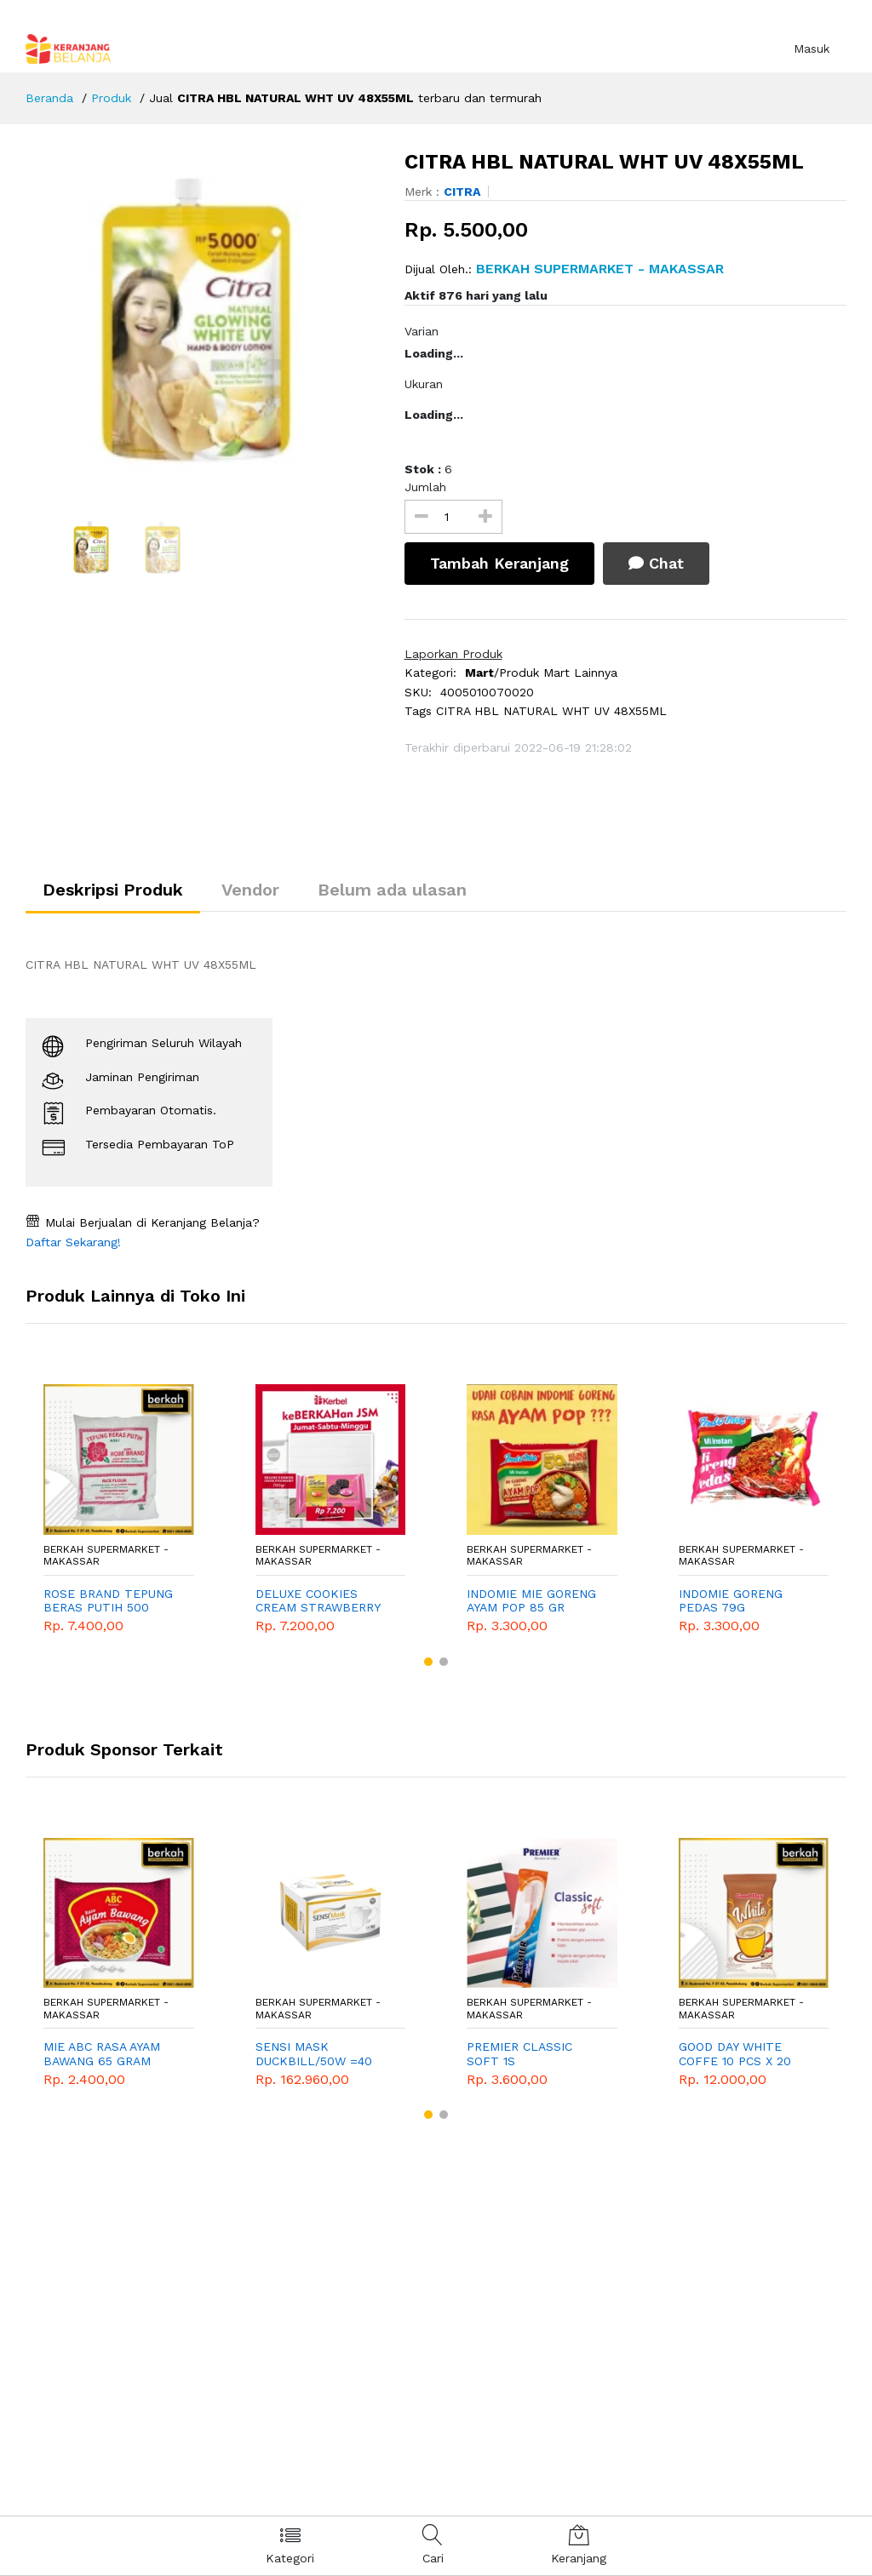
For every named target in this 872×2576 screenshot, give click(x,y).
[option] (202, 320)
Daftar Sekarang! (73, 1242)
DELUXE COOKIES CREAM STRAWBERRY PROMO (317, 1601)
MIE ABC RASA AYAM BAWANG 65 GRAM (101, 2054)
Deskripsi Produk (113, 889)
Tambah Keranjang (499, 563)
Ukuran (423, 384)
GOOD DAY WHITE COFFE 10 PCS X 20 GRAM (735, 2054)
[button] (428, 1661)
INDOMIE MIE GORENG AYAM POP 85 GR (531, 1601)
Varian (421, 331)
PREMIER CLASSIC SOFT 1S (519, 2054)
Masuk (811, 48)
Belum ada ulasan (392, 889)
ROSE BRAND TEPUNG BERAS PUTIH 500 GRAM (108, 1601)
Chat (656, 563)
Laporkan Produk (453, 654)
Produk (111, 98)
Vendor (250, 889)
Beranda (49, 98)
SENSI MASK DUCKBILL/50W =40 (313, 2054)
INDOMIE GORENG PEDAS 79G (731, 1601)
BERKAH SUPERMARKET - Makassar (106, 1555)
